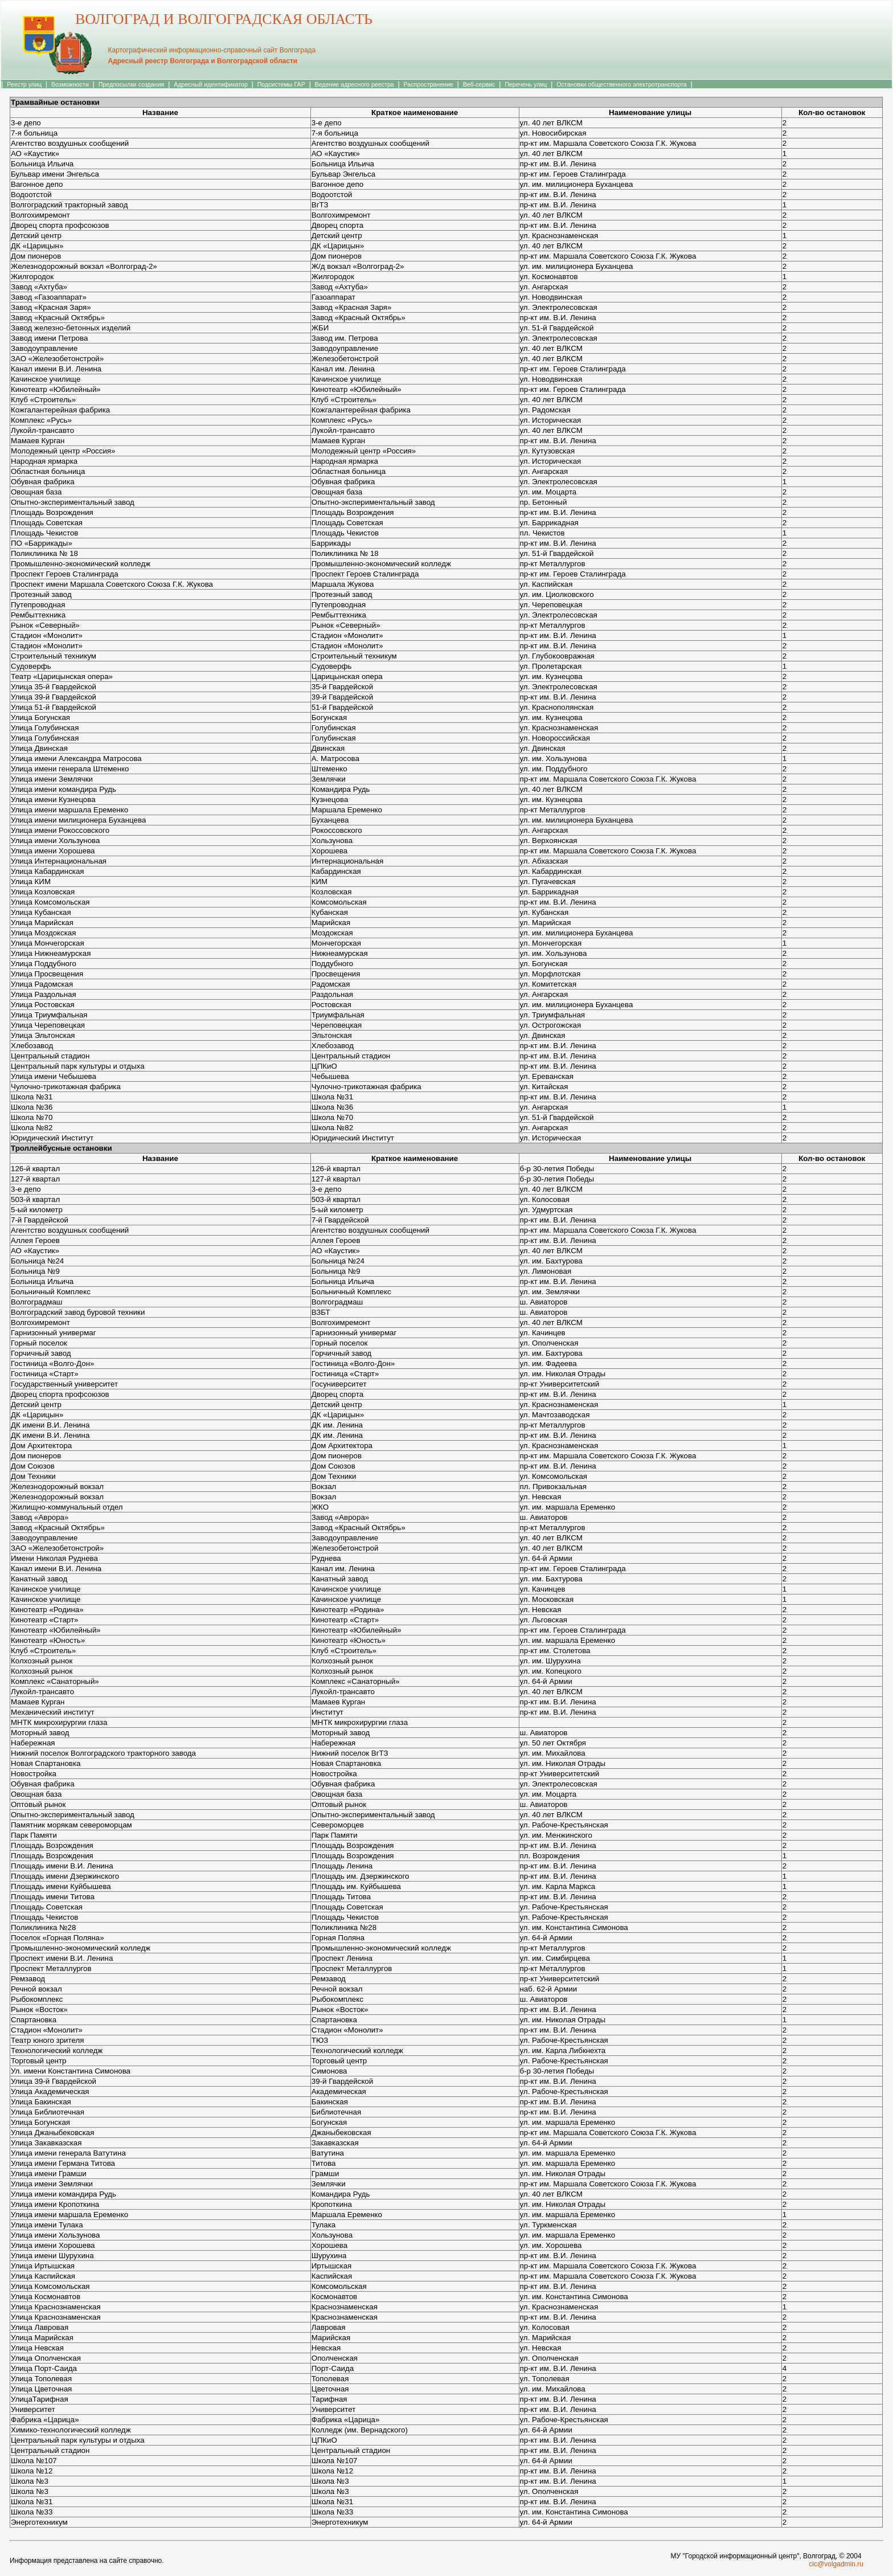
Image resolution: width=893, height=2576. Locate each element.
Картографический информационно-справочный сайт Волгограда (212, 50)
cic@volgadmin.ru (836, 2564)
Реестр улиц (24, 84)
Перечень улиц (525, 84)
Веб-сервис (479, 84)
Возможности (70, 84)
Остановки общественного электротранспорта (621, 84)
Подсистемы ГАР (281, 84)
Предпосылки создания (131, 84)
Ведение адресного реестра (354, 84)
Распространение (428, 84)
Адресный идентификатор (210, 84)
